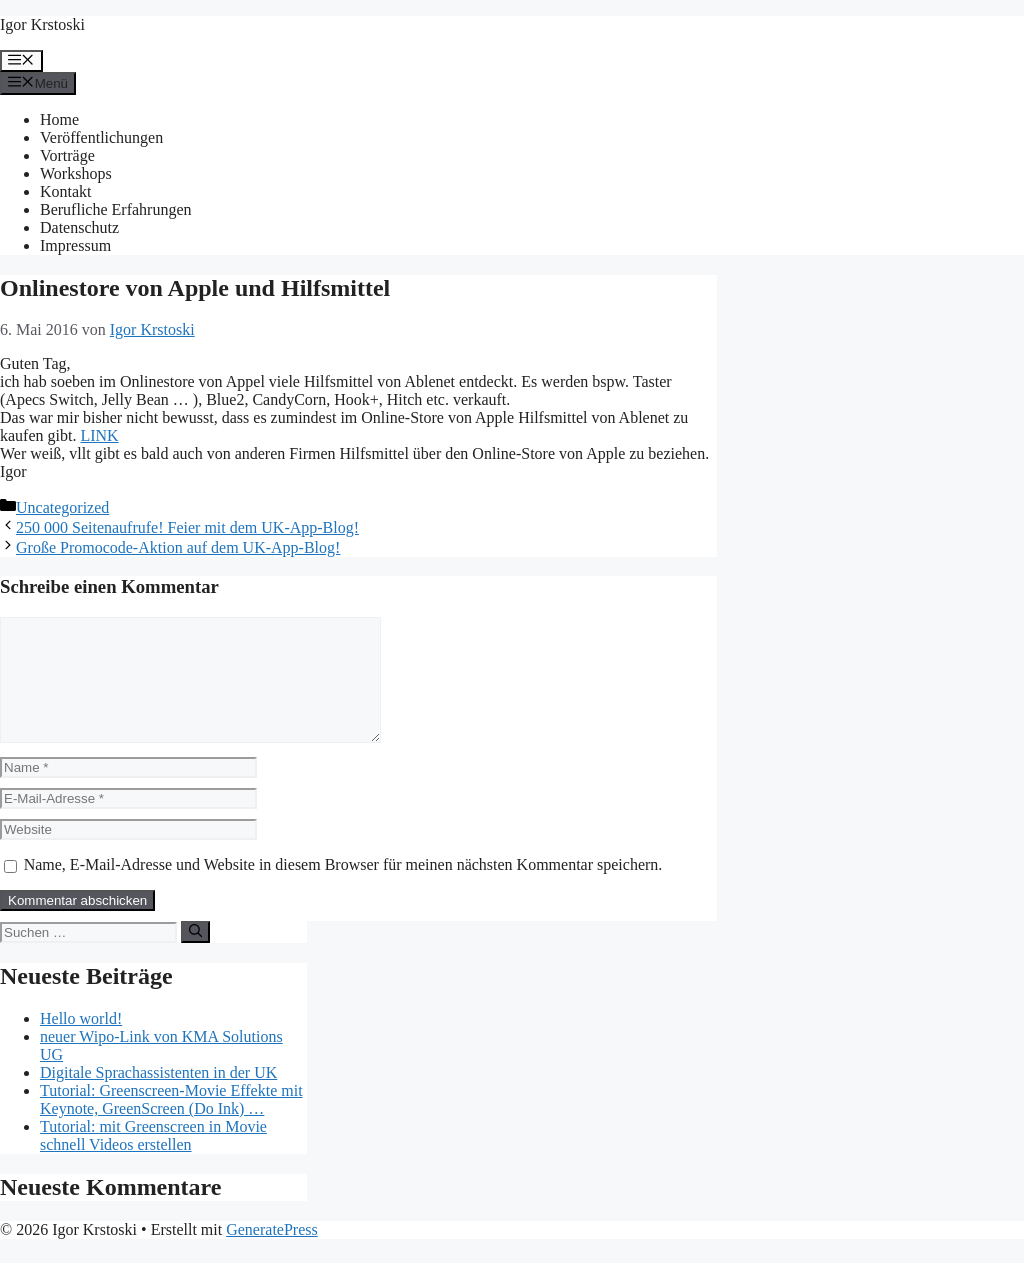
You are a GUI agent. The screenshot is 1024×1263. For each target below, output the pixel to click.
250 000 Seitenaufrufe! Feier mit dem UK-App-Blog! (187, 527)
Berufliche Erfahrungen (115, 209)
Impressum (75, 245)
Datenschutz (79, 227)
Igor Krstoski (42, 24)
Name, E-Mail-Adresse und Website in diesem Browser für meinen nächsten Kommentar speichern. (343, 888)
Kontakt (66, 191)
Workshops (76, 173)
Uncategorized (62, 507)
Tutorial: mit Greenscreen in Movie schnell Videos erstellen (153, 1159)
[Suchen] (195, 956)
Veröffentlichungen (101, 137)
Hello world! (81, 1042)
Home (59, 119)
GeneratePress (272, 1253)
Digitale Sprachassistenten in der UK (158, 1096)
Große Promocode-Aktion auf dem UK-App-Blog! (178, 547)
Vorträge (67, 155)
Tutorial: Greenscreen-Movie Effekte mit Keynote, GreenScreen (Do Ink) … (171, 1123)
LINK (99, 435)
